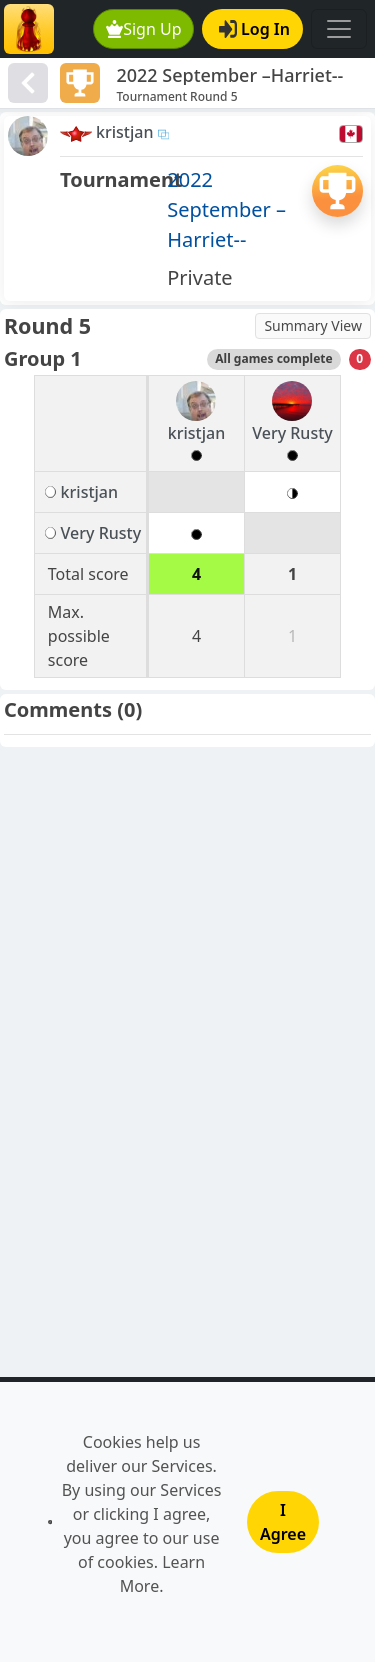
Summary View (313, 325)
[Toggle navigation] (339, 29)
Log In (254, 29)
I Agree (283, 1522)
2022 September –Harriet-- (226, 209)
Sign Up (144, 29)
